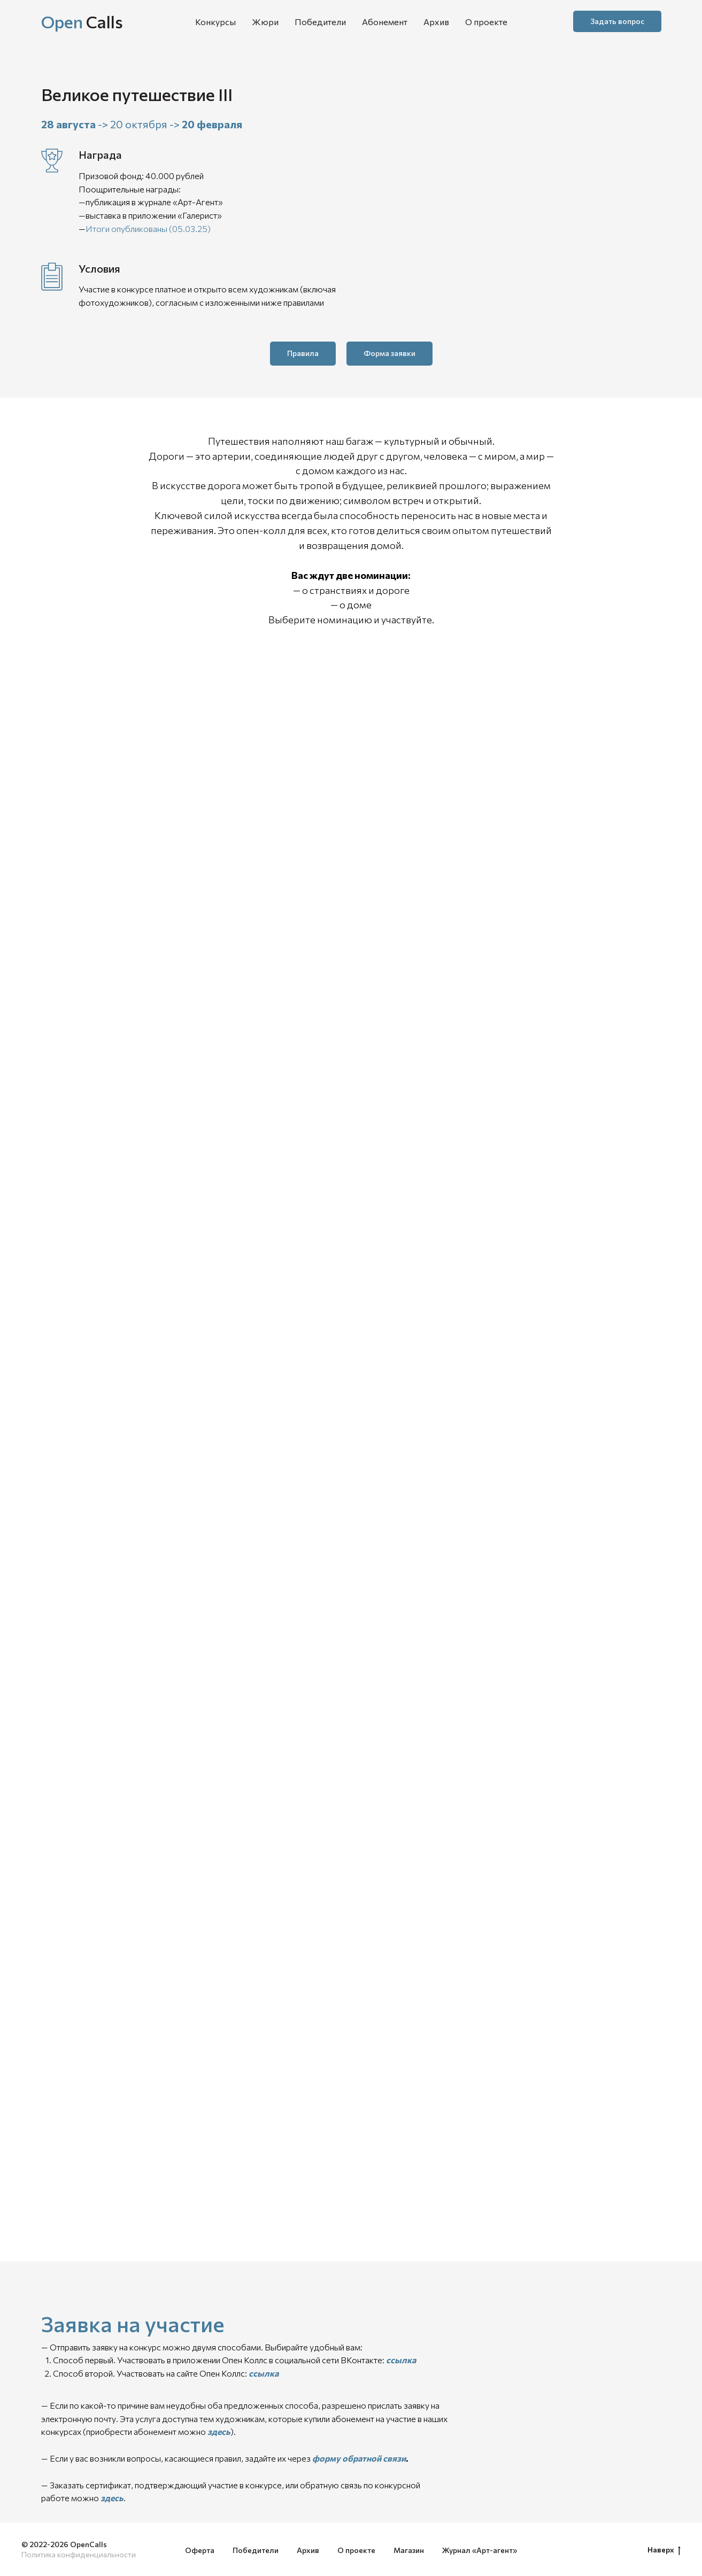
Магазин (409, 2550)
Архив (436, 22)
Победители (320, 22)
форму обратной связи (359, 2458)
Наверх (664, 2550)
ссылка (401, 2360)
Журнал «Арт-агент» (479, 2550)
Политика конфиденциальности (78, 2554)
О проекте (486, 22)
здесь (218, 2431)
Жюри (265, 22)
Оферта (199, 2550)
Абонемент (384, 22)
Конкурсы (215, 22)
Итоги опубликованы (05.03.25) (148, 228)
